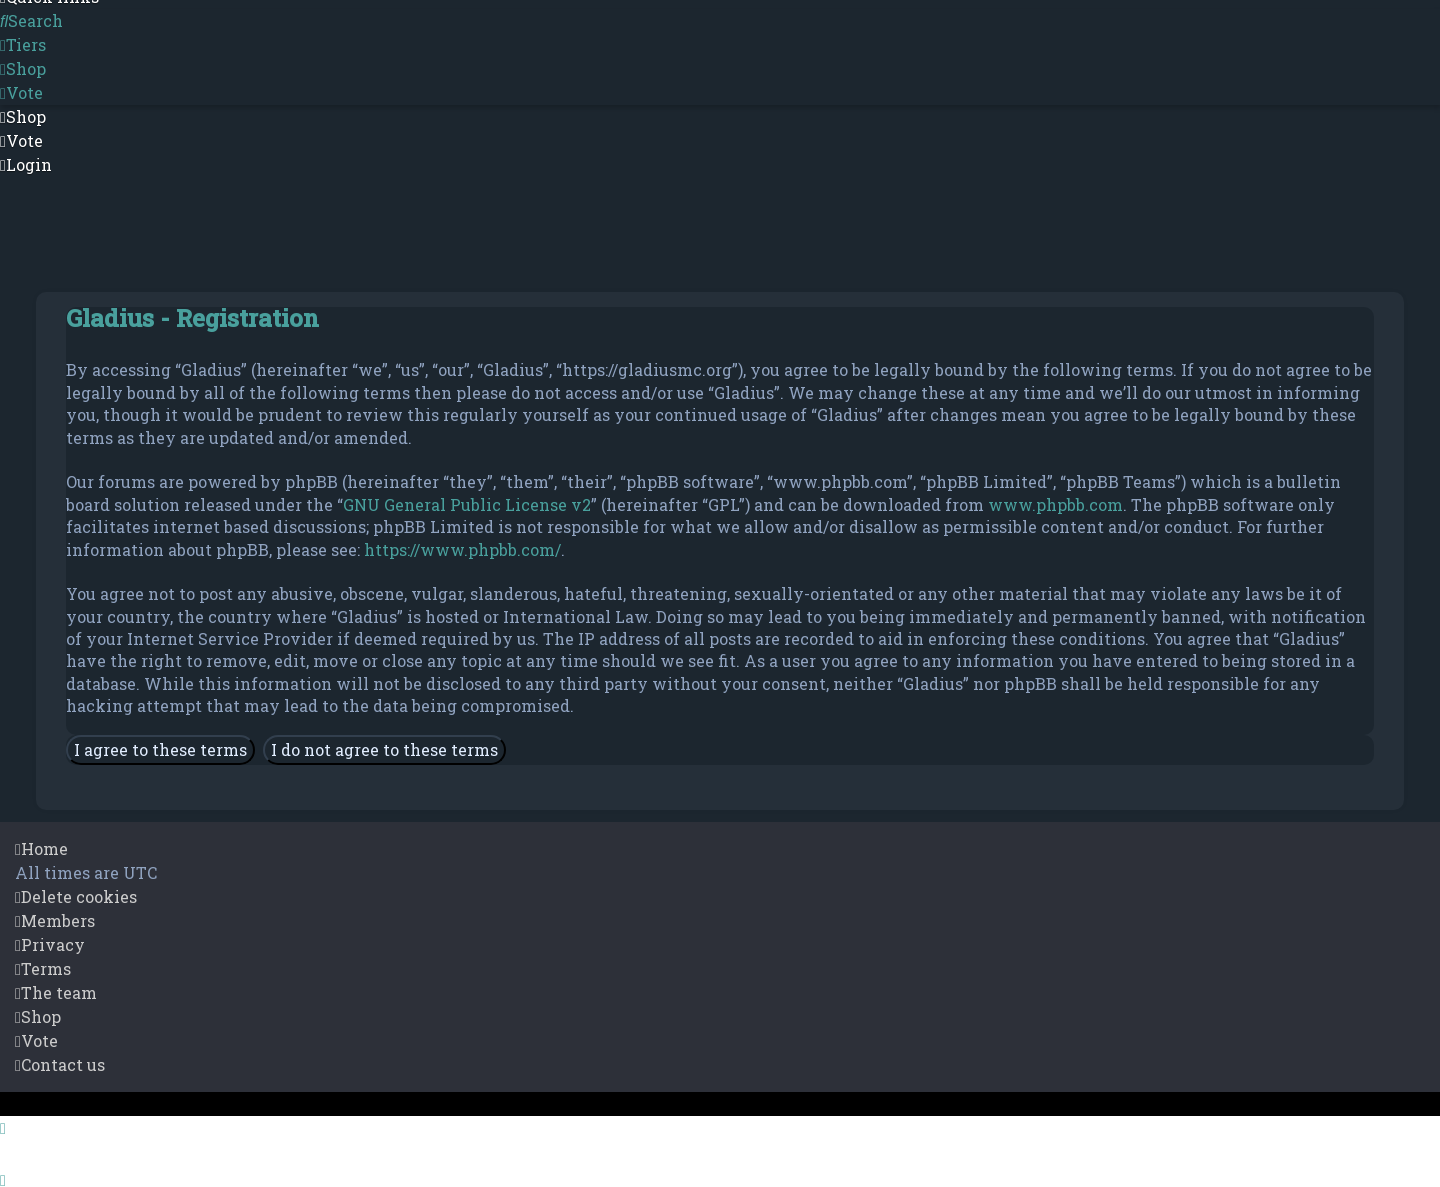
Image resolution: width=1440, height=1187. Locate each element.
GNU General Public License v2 (467, 504)
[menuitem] (31, 21)
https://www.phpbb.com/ (462, 549)
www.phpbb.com (1055, 504)
